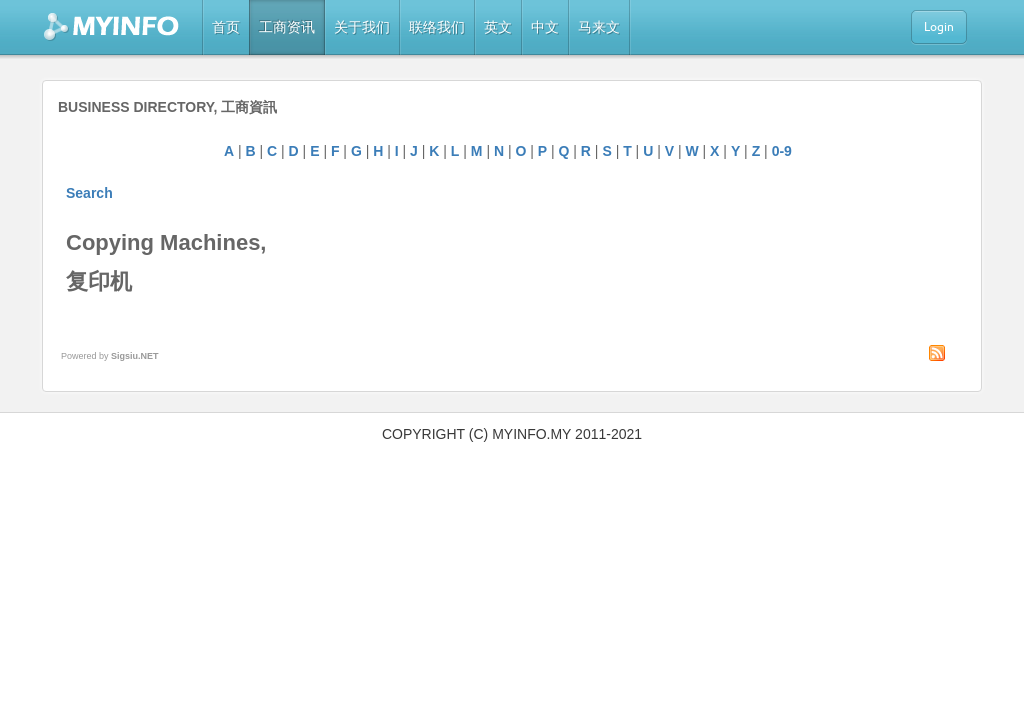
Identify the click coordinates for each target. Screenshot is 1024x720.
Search (89, 193)
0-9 (782, 151)
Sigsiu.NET (135, 356)
